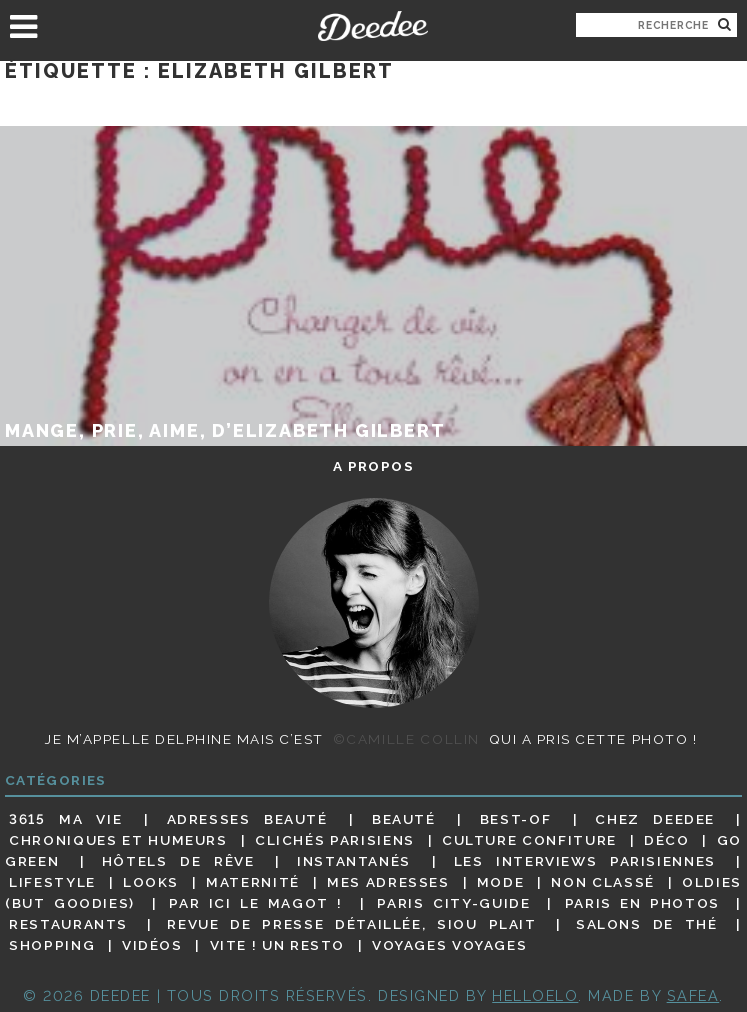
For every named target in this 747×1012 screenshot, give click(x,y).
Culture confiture (529, 840)
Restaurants (68, 924)
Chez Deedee (655, 819)
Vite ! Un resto (277, 945)
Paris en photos (642, 903)
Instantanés (354, 861)
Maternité (253, 882)
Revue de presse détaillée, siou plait (351, 924)
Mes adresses (388, 882)
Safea (693, 995)
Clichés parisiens (335, 840)
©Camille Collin (406, 739)
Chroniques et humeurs (118, 840)
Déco (667, 840)
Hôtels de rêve (178, 861)
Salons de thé (647, 924)
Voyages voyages (449, 945)
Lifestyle (52, 882)
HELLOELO (535, 995)
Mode (501, 882)
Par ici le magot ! (256, 903)
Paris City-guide (453, 903)
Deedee (373, 26)
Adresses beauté (247, 819)
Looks (151, 882)
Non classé (602, 882)
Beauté (404, 819)
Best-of (515, 819)
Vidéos (152, 945)
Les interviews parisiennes (585, 861)
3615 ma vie (65, 819)
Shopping (52, 945)
